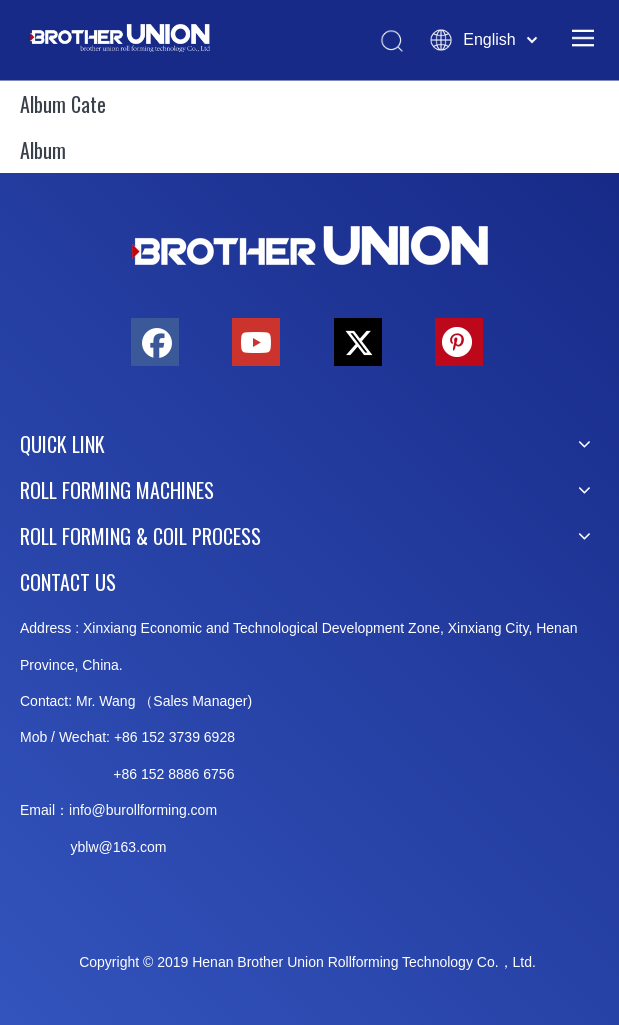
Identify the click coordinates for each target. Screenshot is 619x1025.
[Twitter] (358, 342)
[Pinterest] (459, 342)
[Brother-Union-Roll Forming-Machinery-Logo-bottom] (310, 246)
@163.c (123, 847)
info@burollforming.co (137, 810)
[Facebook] (155, 342)
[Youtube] (256, 342)
